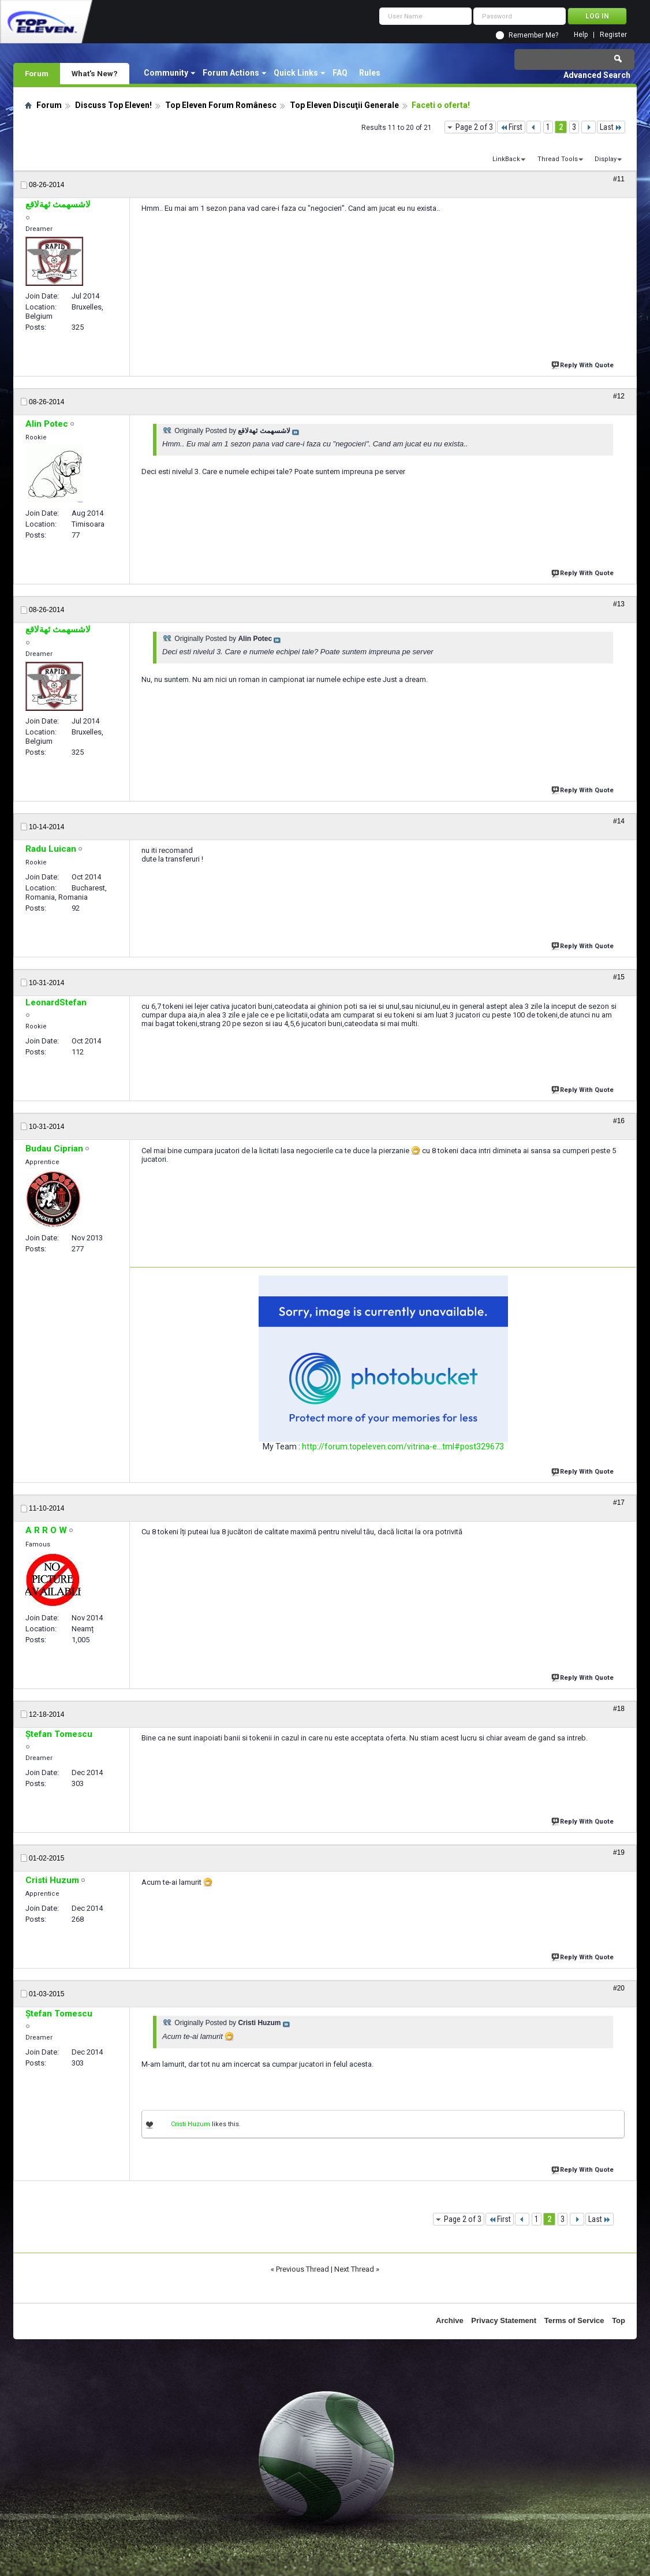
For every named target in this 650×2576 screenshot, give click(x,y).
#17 (619, 1502)
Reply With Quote (584, 364)
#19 (619, 1852)
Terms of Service (574, 2320)
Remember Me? (533, 35)
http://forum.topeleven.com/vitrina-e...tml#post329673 (403, 1446)
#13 (619, 604)
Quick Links (296, 72)
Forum (36, 73)
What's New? (95, 73)
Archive (450, 2320)
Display (606, 159)
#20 (619, 1988)
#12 (619, 396)
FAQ (340, 72)
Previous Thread (302, 2269)
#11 (619, 179)
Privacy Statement (503, 2320)
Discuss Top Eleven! (113, 105)
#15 (619, 977)
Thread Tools (557, 159)
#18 (619, 1709)
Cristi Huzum (190, 2124)
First (511, 127)
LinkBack (506, 159)
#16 (619, 1121)
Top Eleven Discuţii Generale (344, 105)
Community (166, 72)
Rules (369, 72)
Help (581, 35)
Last (611, 127)
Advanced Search (596, 75)
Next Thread (354, 2269)
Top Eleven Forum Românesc (221, 105)
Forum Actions (231, 72)
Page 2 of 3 (474, 127)
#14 (619, 821)
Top (618, 2320)
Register (613, 35)
